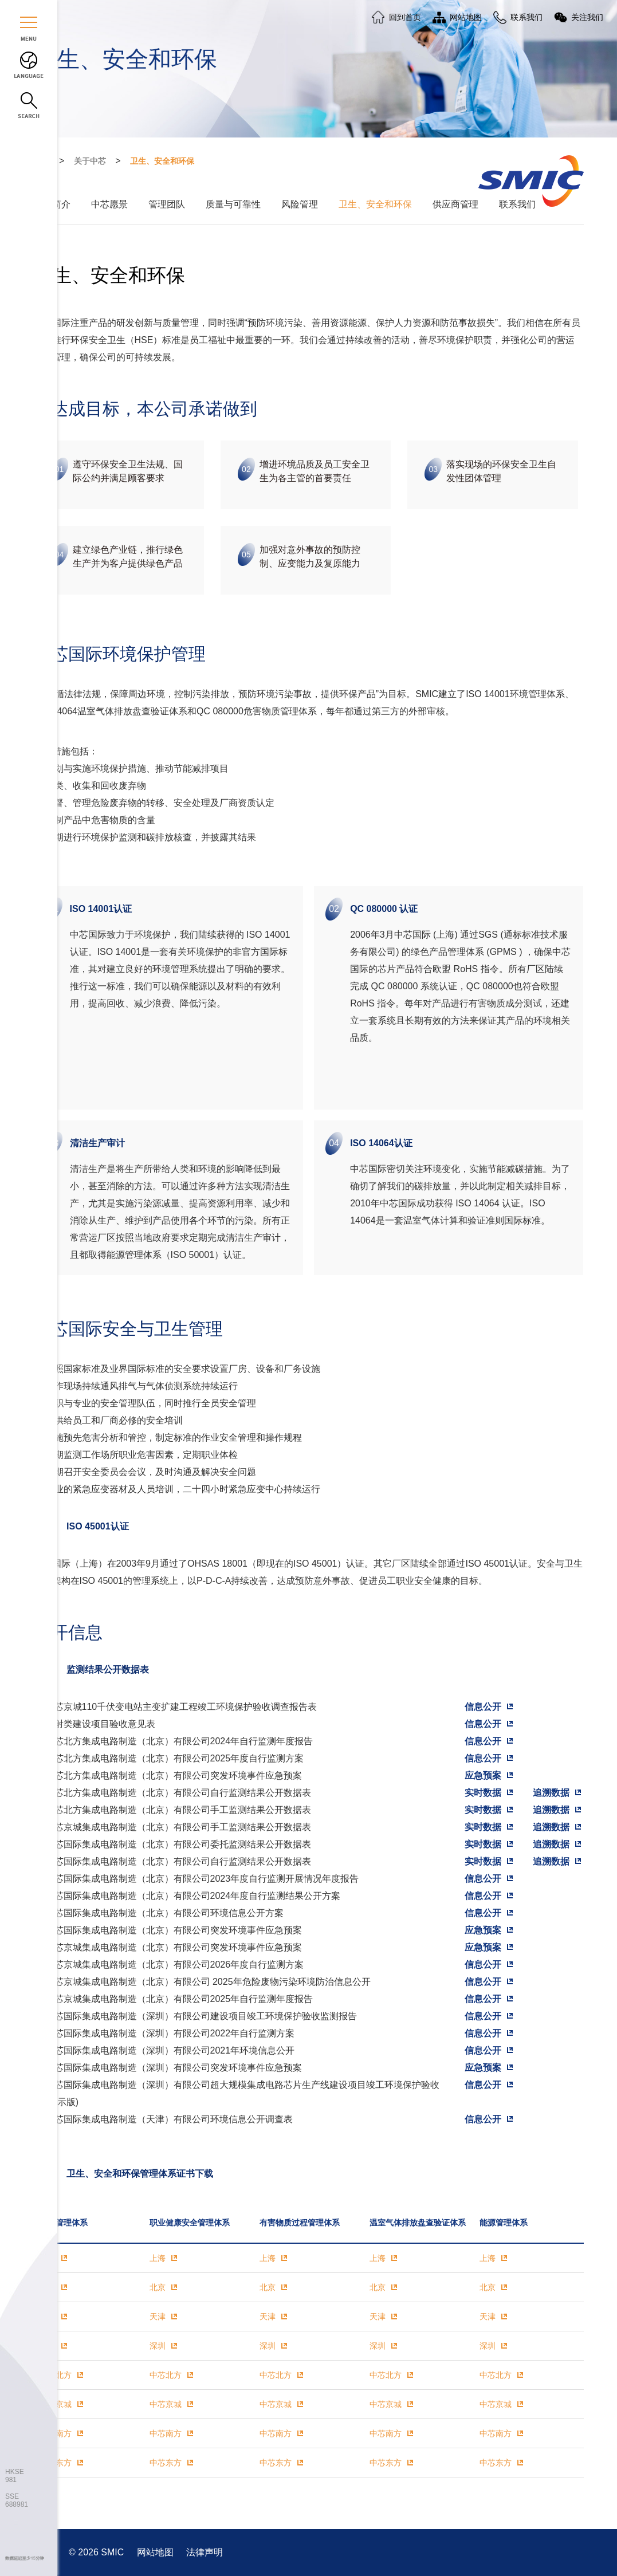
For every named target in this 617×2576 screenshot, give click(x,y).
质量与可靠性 (233, 204)
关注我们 (587, 17)
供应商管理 (455, 204)
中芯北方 (56, 2375)
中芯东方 (56, 2462)
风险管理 (299, 204)
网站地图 (156, 2552)
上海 (158, 2258)
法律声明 (204, 2552)
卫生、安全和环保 (162, 161)
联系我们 (517, 204)
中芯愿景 (109, 204)
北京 (158, 2287)
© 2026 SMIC (98, 2552)
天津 (158, 2316)
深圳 (158, 2345)
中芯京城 (56, 2404)
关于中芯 (90, 161)
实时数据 (483, 1793)
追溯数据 (551, 1793)
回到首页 (405, 17)
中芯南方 (56, 2433)
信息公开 (483, 1707)
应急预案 (483, 1775)
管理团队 (166, 204)
